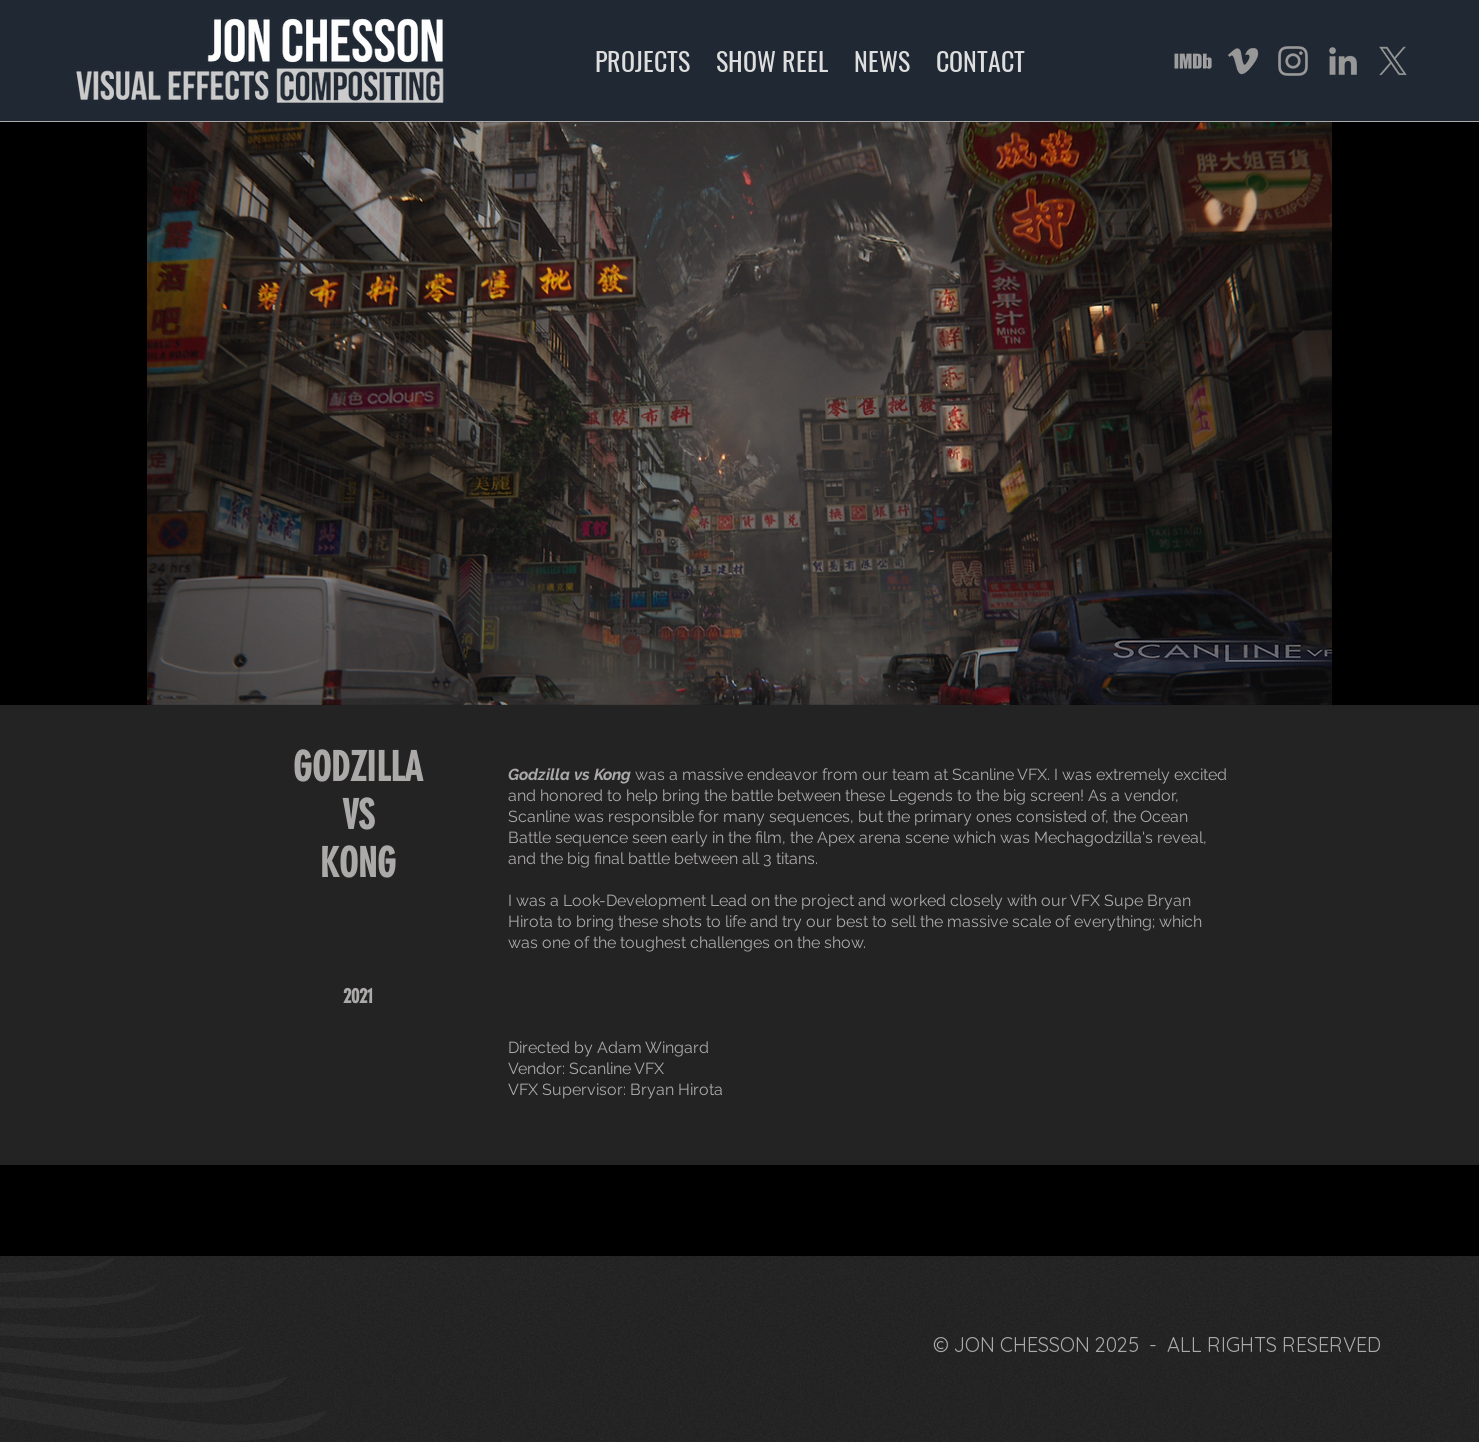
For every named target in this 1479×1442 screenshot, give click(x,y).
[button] (739, 413)
